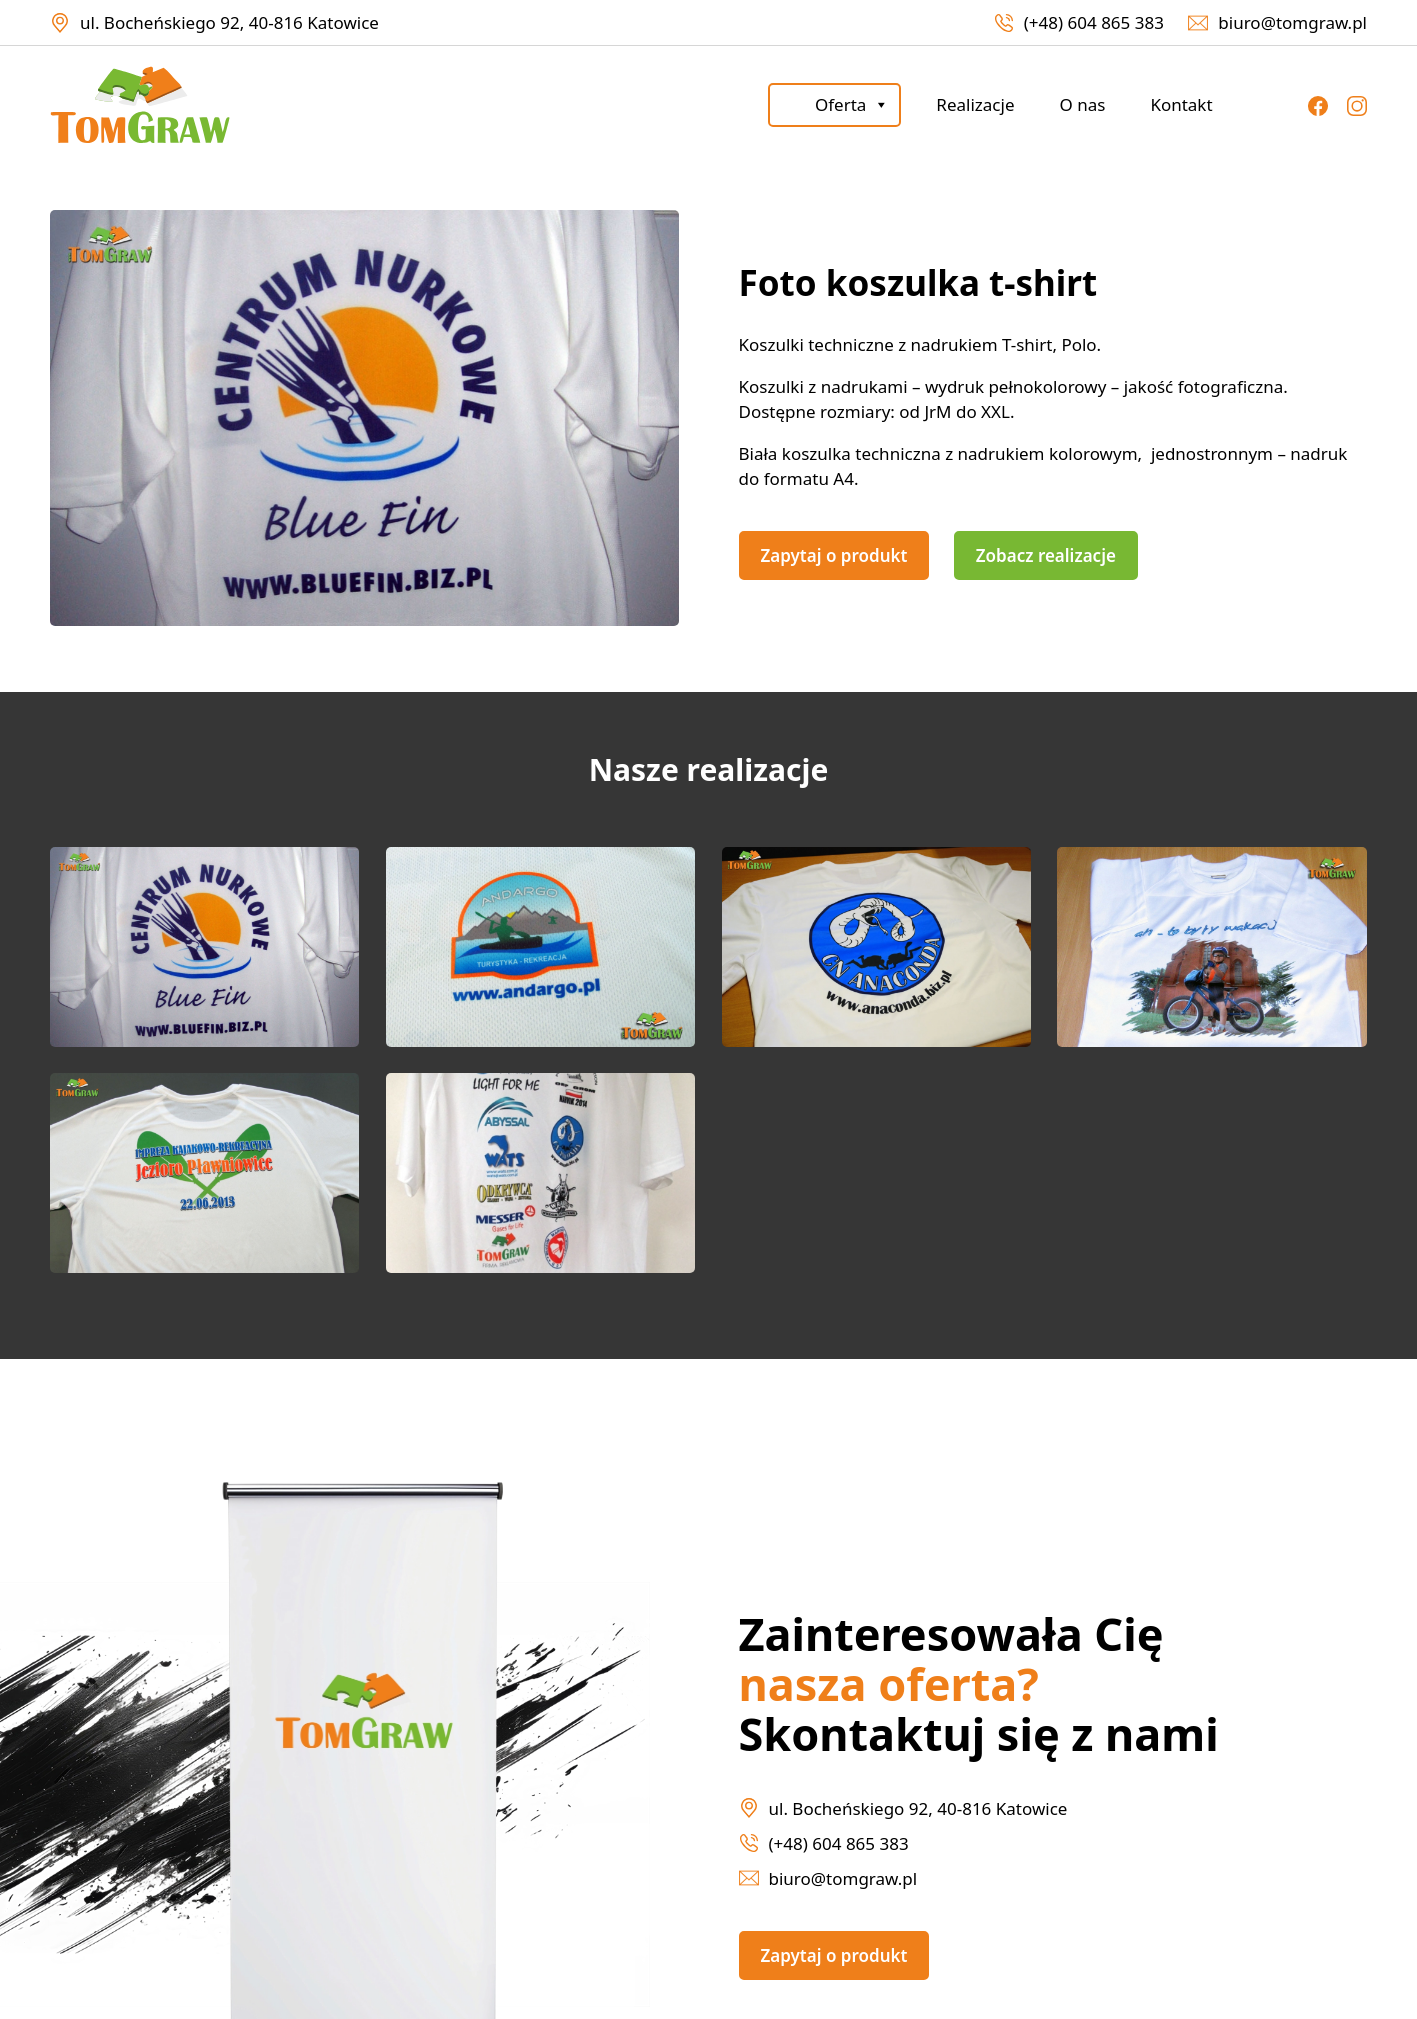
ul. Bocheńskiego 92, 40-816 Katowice (229, 22)
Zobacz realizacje (1046, 555)
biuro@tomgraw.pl (1292, 22)
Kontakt (1181, 104)
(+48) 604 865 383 (1094, 22)
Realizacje (975, 104)
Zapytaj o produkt (834, 555)
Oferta (852, 105)
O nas (1082, 104)
